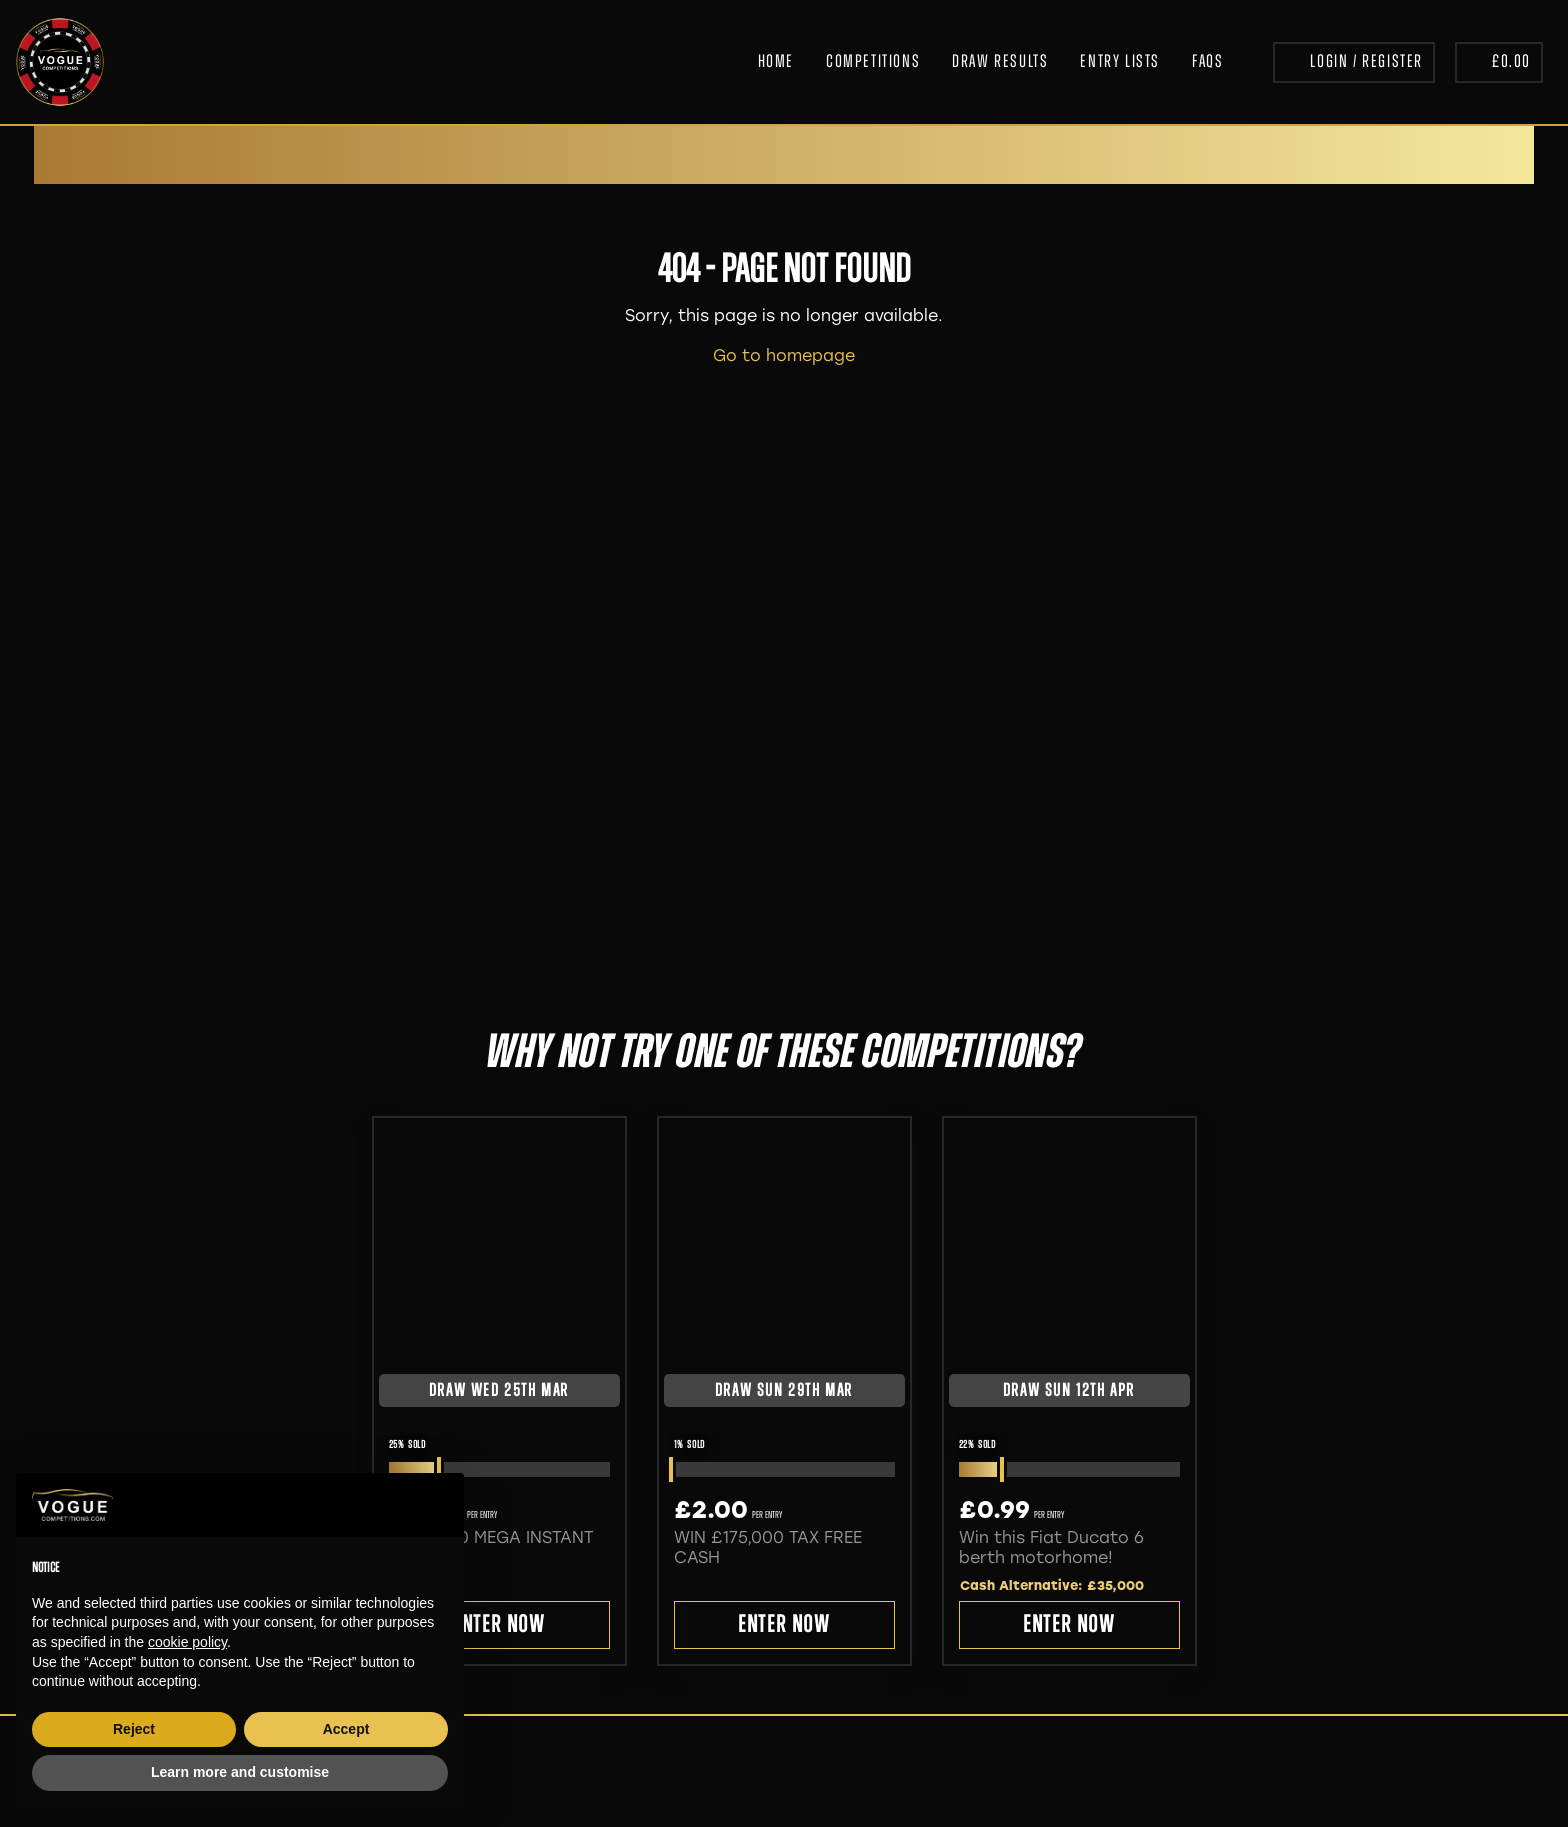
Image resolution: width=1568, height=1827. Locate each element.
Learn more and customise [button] (240, 1772)
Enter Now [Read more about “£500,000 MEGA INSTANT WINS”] (498, 1626)
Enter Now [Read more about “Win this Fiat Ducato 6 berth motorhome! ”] (1068, 1626)
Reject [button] (134, 1729)
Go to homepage (784, 355)
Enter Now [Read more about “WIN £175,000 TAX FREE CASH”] (783, 1626)
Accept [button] (346, 1729)
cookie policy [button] (187, 1642)
